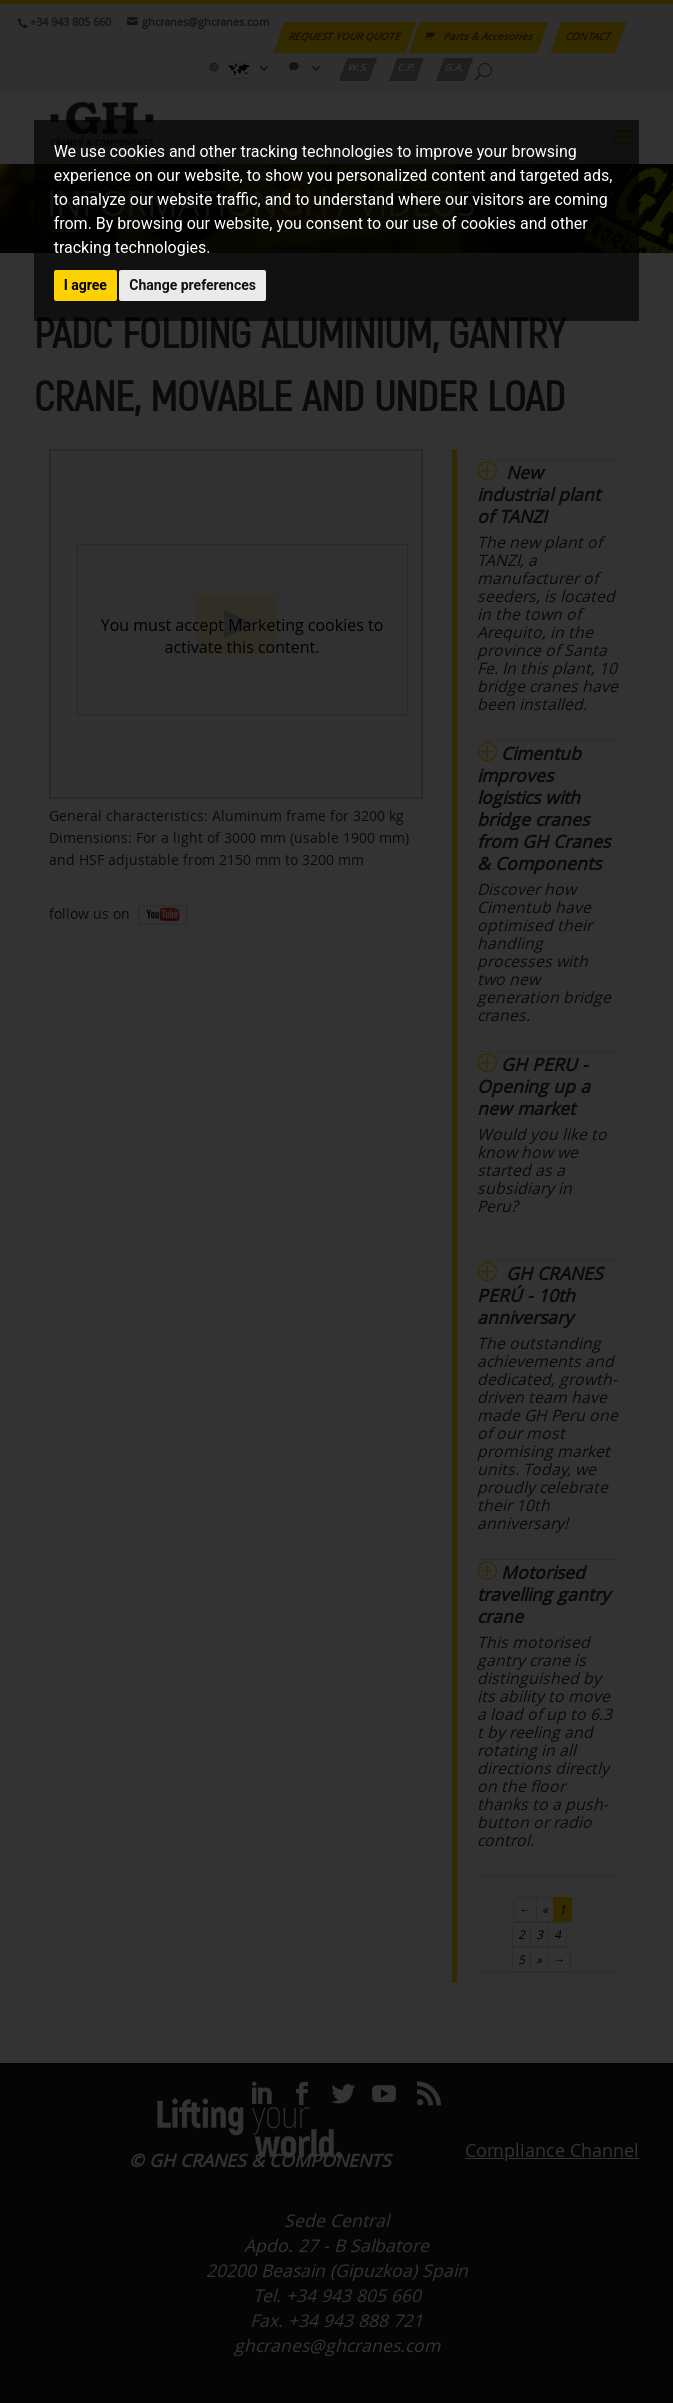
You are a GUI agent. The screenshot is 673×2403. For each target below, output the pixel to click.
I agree (85, 285)
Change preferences (192, 285)
